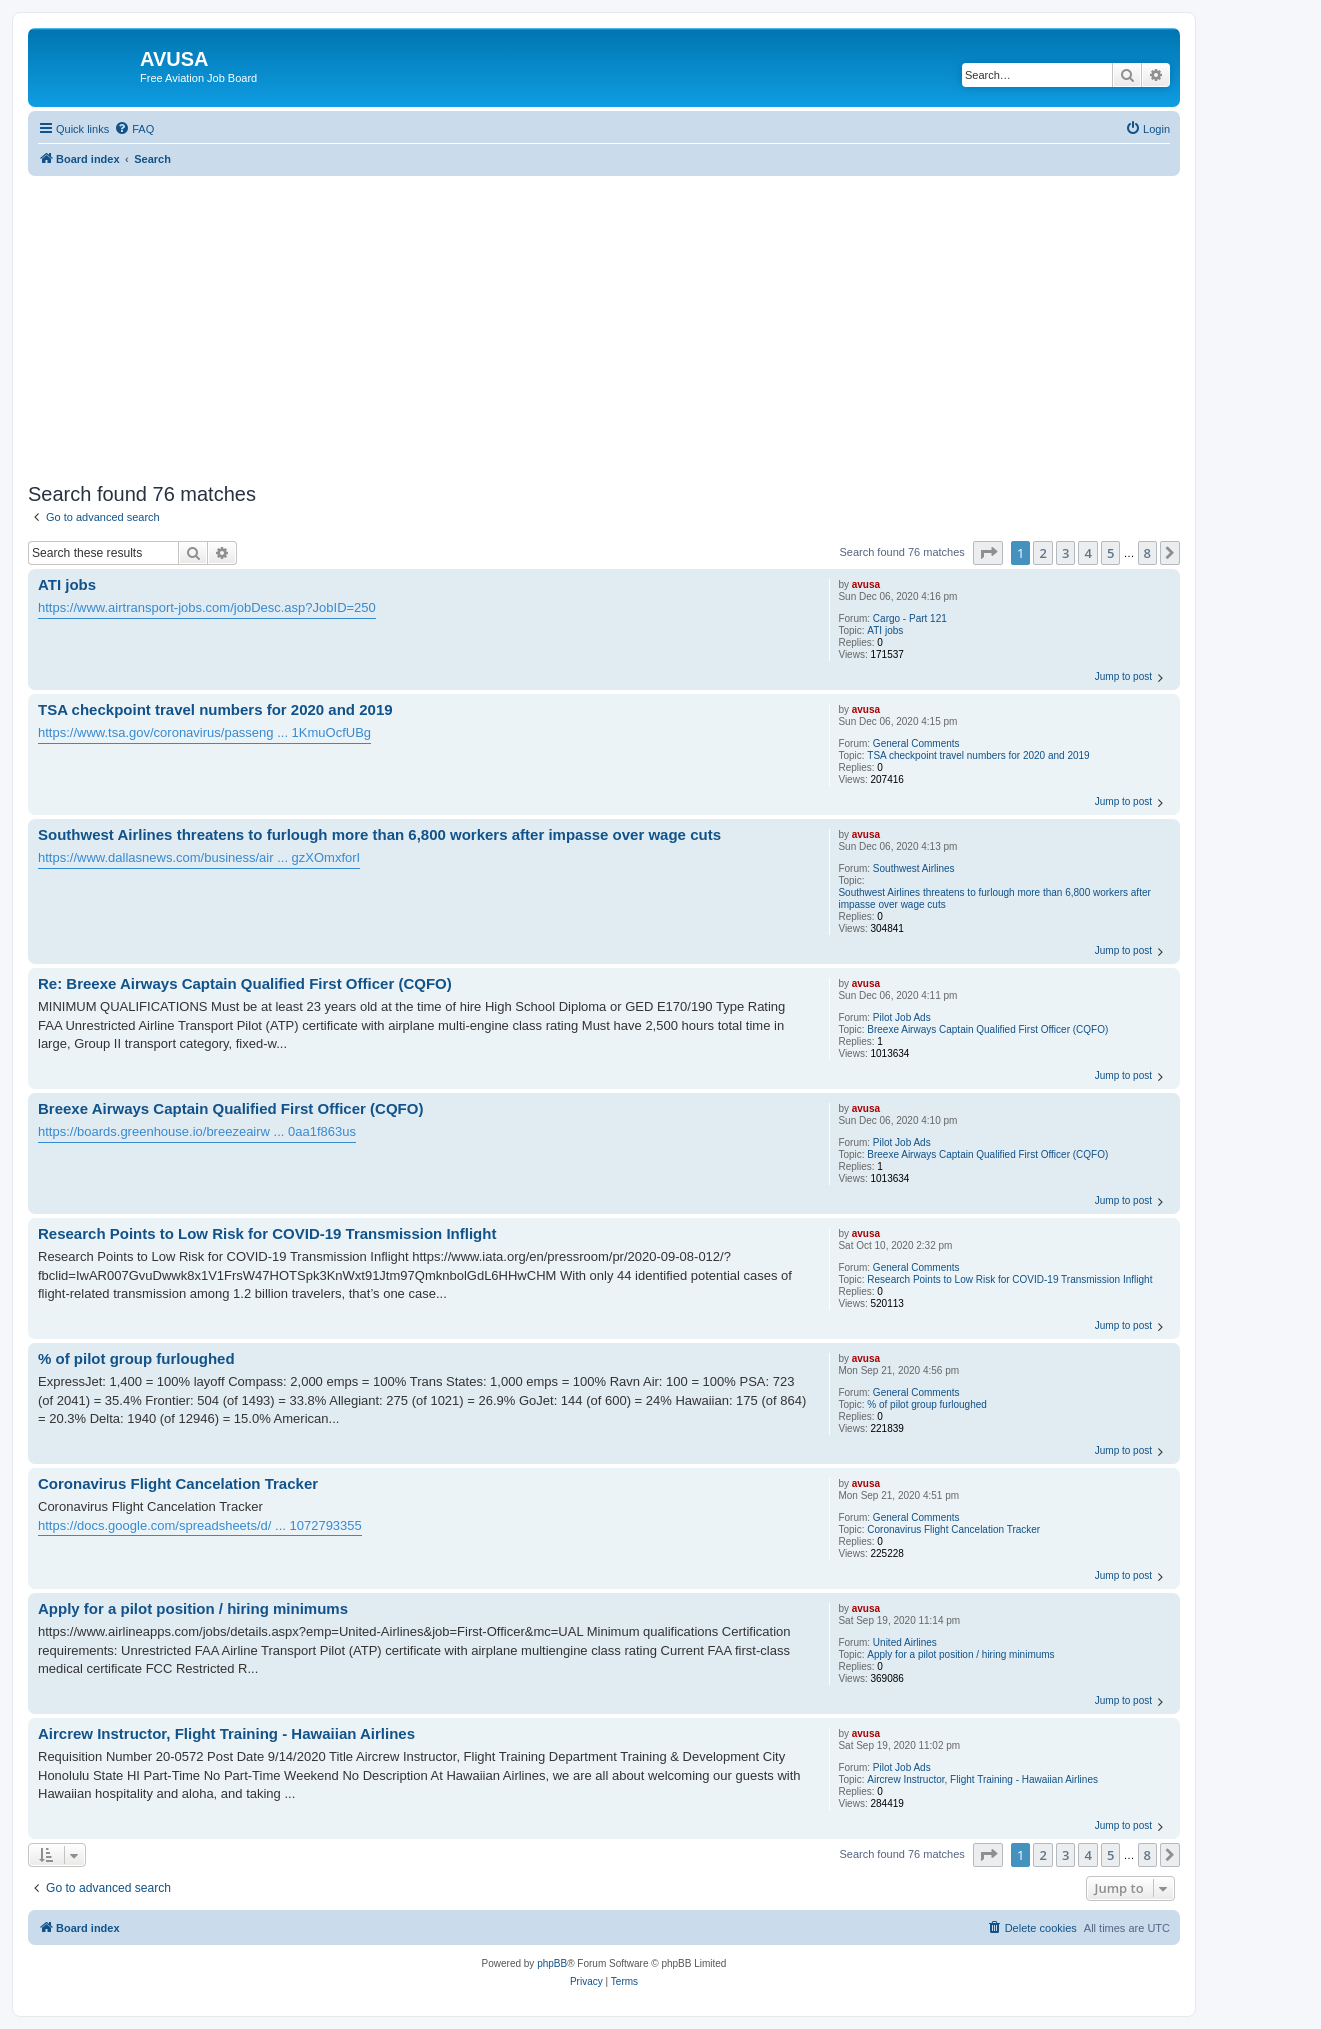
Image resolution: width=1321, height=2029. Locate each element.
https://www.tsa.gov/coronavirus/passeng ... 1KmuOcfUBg (204, 732)
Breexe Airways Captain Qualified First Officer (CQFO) (987, 1029)
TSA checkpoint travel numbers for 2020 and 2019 (978, 755)
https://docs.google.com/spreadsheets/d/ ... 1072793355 (200, 1525)
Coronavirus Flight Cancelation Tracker (953, 1529)
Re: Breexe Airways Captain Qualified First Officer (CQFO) (245, 983)
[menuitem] (134, 129)
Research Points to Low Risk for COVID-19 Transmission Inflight (1009, 1279)
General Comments (916, 743)
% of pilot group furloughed (927, 1404)
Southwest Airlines (914, 868)
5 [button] (1110, 553)
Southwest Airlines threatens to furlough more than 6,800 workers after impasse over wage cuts (994, 898)
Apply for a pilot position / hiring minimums (960, 1654)
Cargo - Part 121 (910, 618)
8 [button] (1147, 553)
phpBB (552, 1963)
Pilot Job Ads (902, 1017)
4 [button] (1087, 553)
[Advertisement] (604, 316)
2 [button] (1042, 553)
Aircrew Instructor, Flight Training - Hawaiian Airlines (982, 1779)
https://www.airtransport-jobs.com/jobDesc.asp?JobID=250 (207, 607)
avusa (866, 584)
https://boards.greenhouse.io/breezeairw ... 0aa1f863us (197, 1131)
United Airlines (905, 1642)
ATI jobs (885, 630)
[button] (988, 553)
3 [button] (1065, 553)
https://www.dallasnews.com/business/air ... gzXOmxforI (199, 857)
